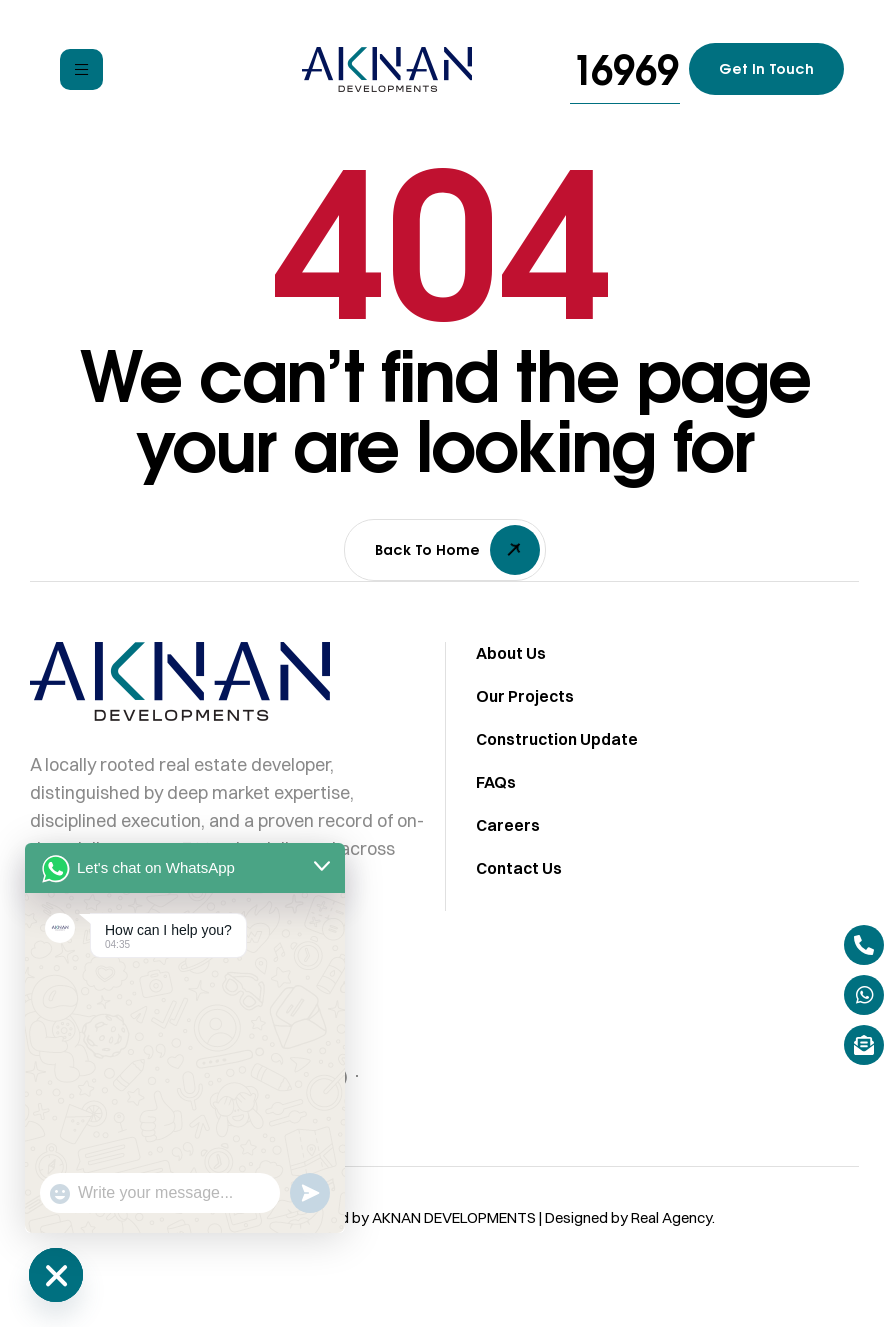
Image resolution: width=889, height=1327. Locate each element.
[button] (625, 69)
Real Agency (671, 1232)
